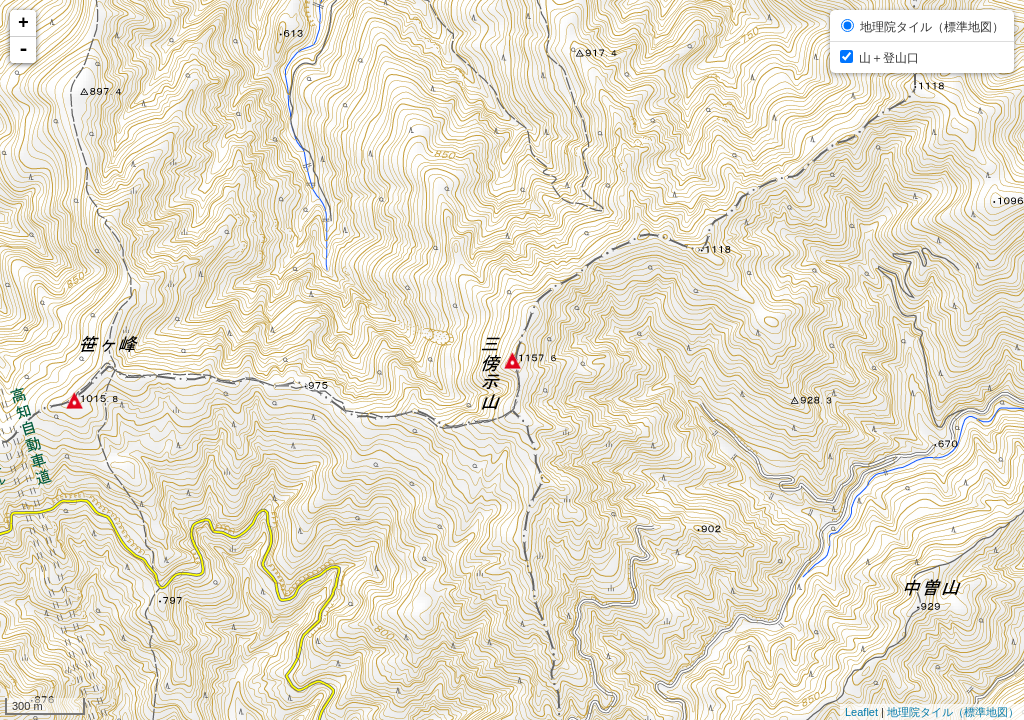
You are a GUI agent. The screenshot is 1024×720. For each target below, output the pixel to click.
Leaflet (861, 712)
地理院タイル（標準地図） (953, 712)
